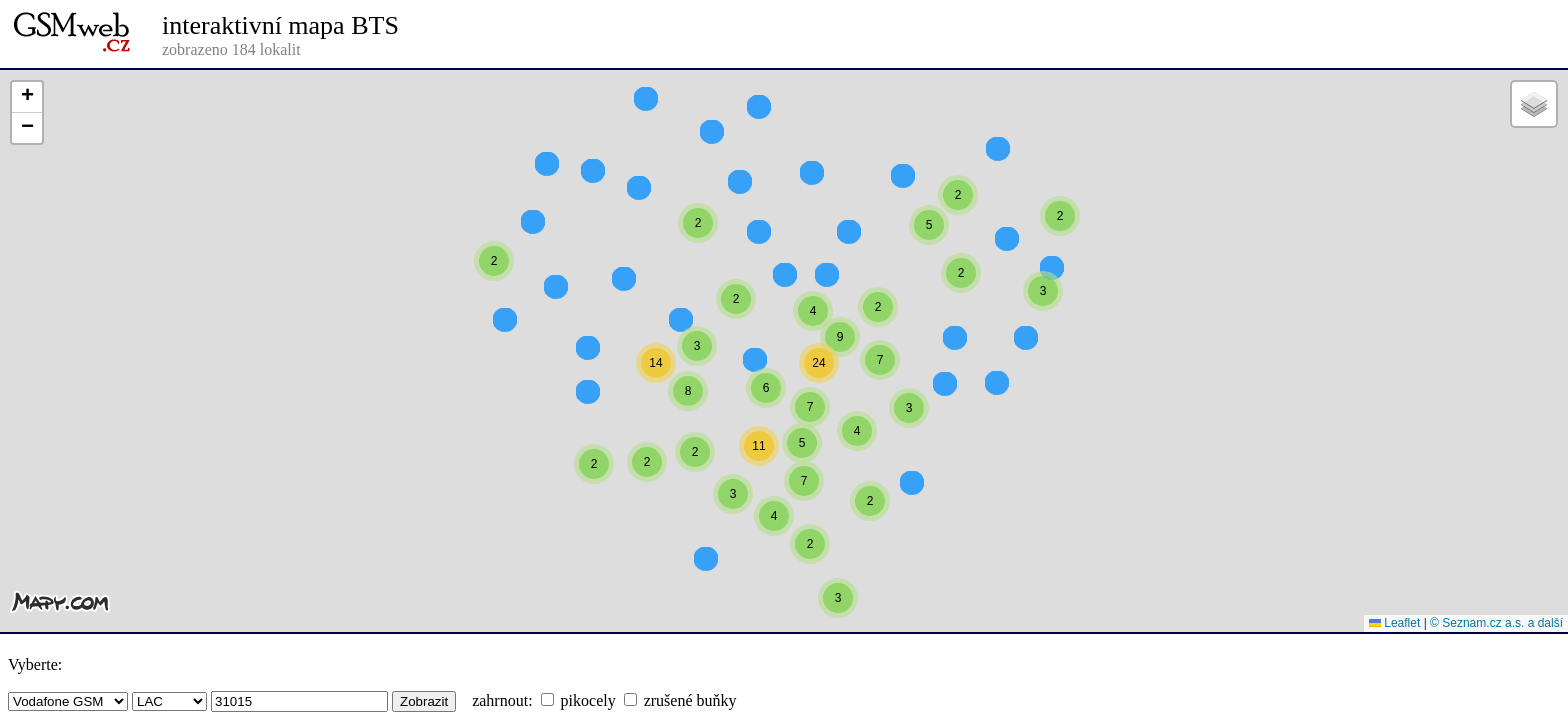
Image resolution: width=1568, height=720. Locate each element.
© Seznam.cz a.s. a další (1496, 623)
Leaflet (1394, 623)
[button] (958, 231)
